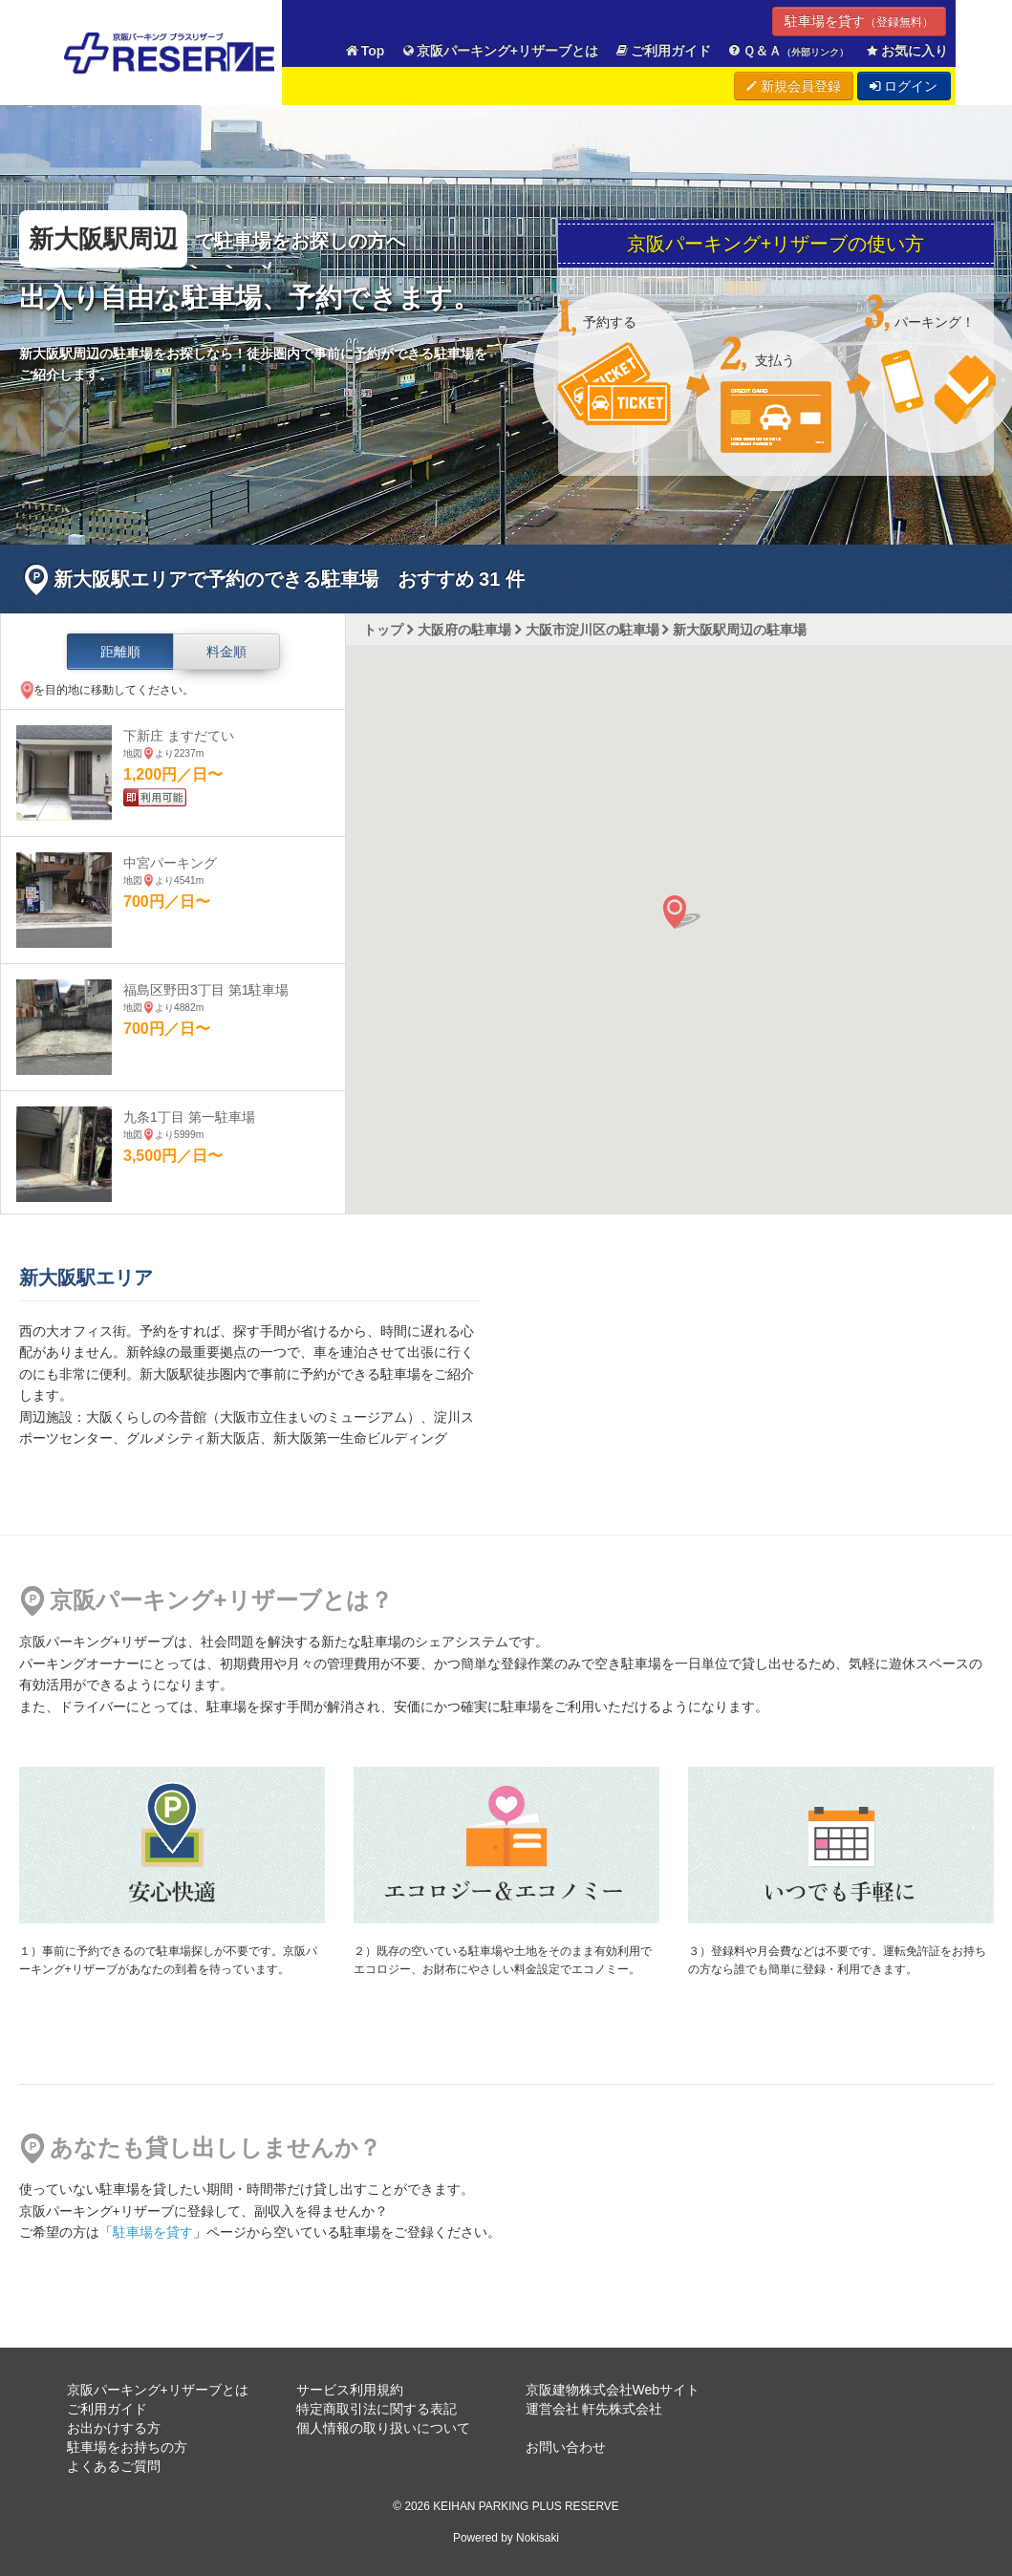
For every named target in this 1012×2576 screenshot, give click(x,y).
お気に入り (906, 51)
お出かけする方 (114, 2428)
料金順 (226, 651)
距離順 (120, 651)
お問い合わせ (566, 2447)
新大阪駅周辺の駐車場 (740, 629)
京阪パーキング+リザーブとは (498, 51)
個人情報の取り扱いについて (383, 2428)
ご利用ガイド (662, 51)
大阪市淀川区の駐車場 (592, 629)
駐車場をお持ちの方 (127, 2447)
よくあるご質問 (114, 2466)
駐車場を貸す (859, 21)
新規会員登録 (793, 86)
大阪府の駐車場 (464, 629)
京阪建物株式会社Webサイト (613, 2389)
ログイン (904, 86)
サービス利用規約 (349, 2389)
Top (364, 51)
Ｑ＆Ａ (788, 51)
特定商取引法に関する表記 (376, 2408)
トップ (383, 629)
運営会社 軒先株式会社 (594, 2408)
